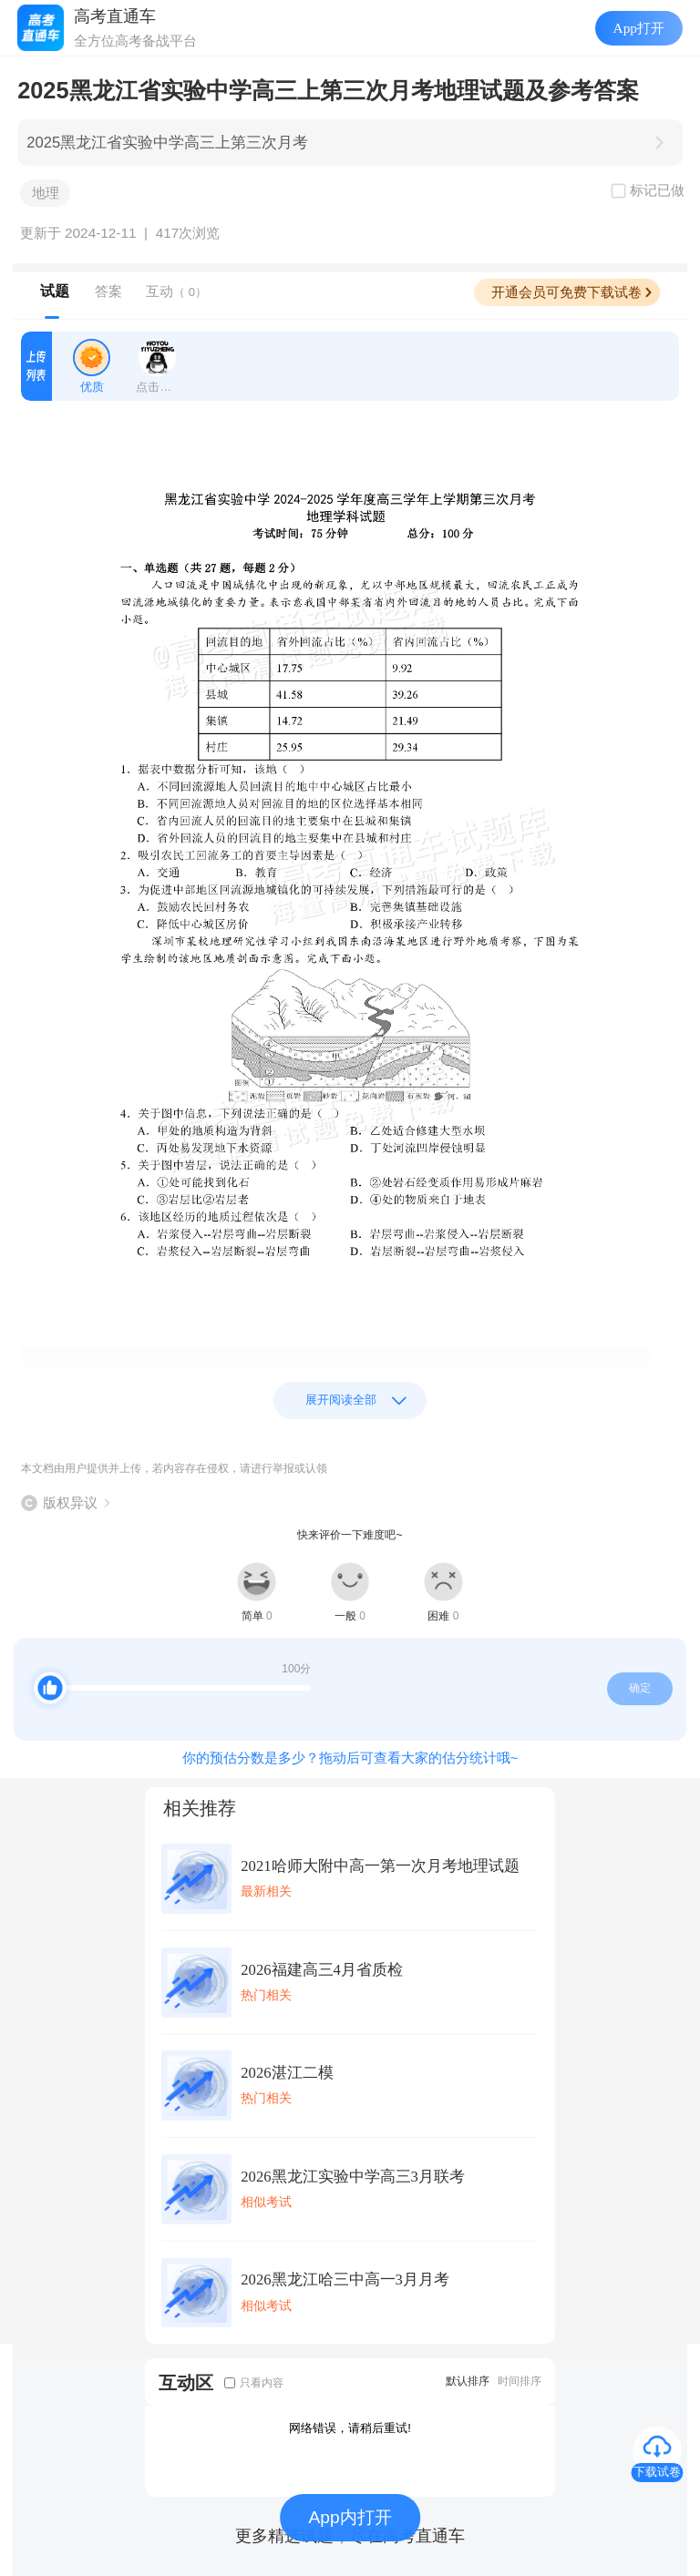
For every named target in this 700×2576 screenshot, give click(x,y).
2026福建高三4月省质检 (322, 1969)
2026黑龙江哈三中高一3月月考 (345, 2279)
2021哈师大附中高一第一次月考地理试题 (380, 1866)
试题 (54, 291)
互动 (176, 291)
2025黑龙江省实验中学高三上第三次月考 (167, 142)
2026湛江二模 (287, 2072)
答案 (108, 291)
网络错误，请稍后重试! (350, 2428)
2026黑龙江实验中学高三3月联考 (353, 2176)
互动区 (186, 2382)
